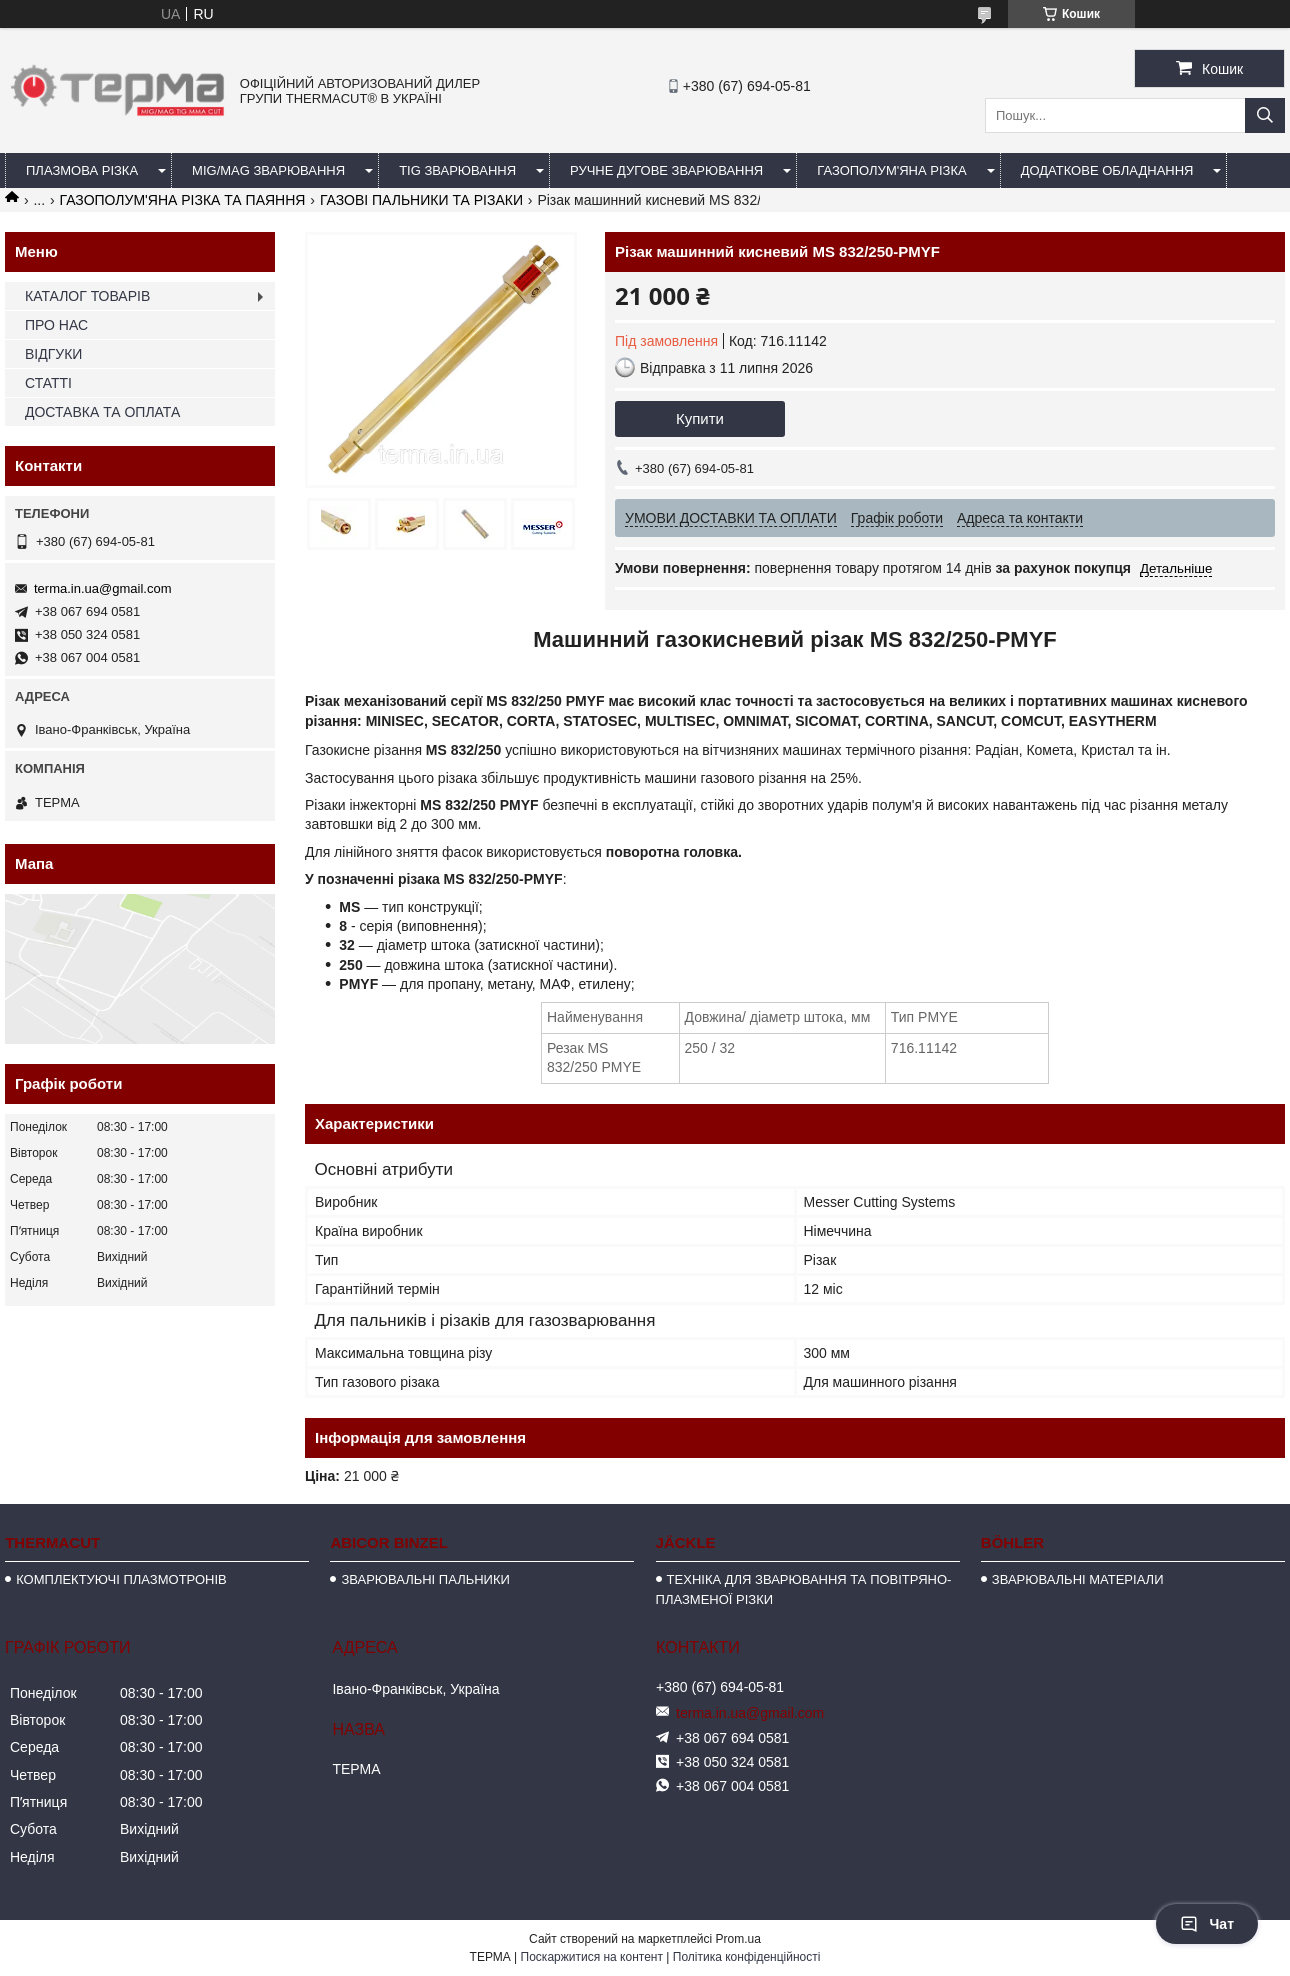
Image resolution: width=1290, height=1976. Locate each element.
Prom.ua (738, 1939)
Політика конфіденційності (747, 1957)
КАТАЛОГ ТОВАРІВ (87, 296)
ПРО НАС (56, 325)
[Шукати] (1265, 115)
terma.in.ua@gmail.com (102, 588)
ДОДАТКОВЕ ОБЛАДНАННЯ (1107, 170)
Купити (700, 418)
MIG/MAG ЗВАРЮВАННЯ (268, 170)
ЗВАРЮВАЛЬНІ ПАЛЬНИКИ (425, 1579)
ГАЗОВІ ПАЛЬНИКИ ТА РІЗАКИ (421, 200)
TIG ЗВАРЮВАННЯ (457, 170)
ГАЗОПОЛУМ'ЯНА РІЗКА (891, 170)
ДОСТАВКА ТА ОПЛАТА (102, 412)
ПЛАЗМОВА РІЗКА (82, 170)
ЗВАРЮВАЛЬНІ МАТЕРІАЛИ (1078, 1579)
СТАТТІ (48, 383)
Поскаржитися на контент (592, 1957)
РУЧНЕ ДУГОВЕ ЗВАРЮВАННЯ (666, 170)
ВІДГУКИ (53, 354)
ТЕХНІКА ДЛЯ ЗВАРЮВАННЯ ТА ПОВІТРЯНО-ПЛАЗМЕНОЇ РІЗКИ (804, 1589)
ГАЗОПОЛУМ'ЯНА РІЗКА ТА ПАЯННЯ (183, 200)
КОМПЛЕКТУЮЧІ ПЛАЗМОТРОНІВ (121, 1579)
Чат (1207, 1924)
